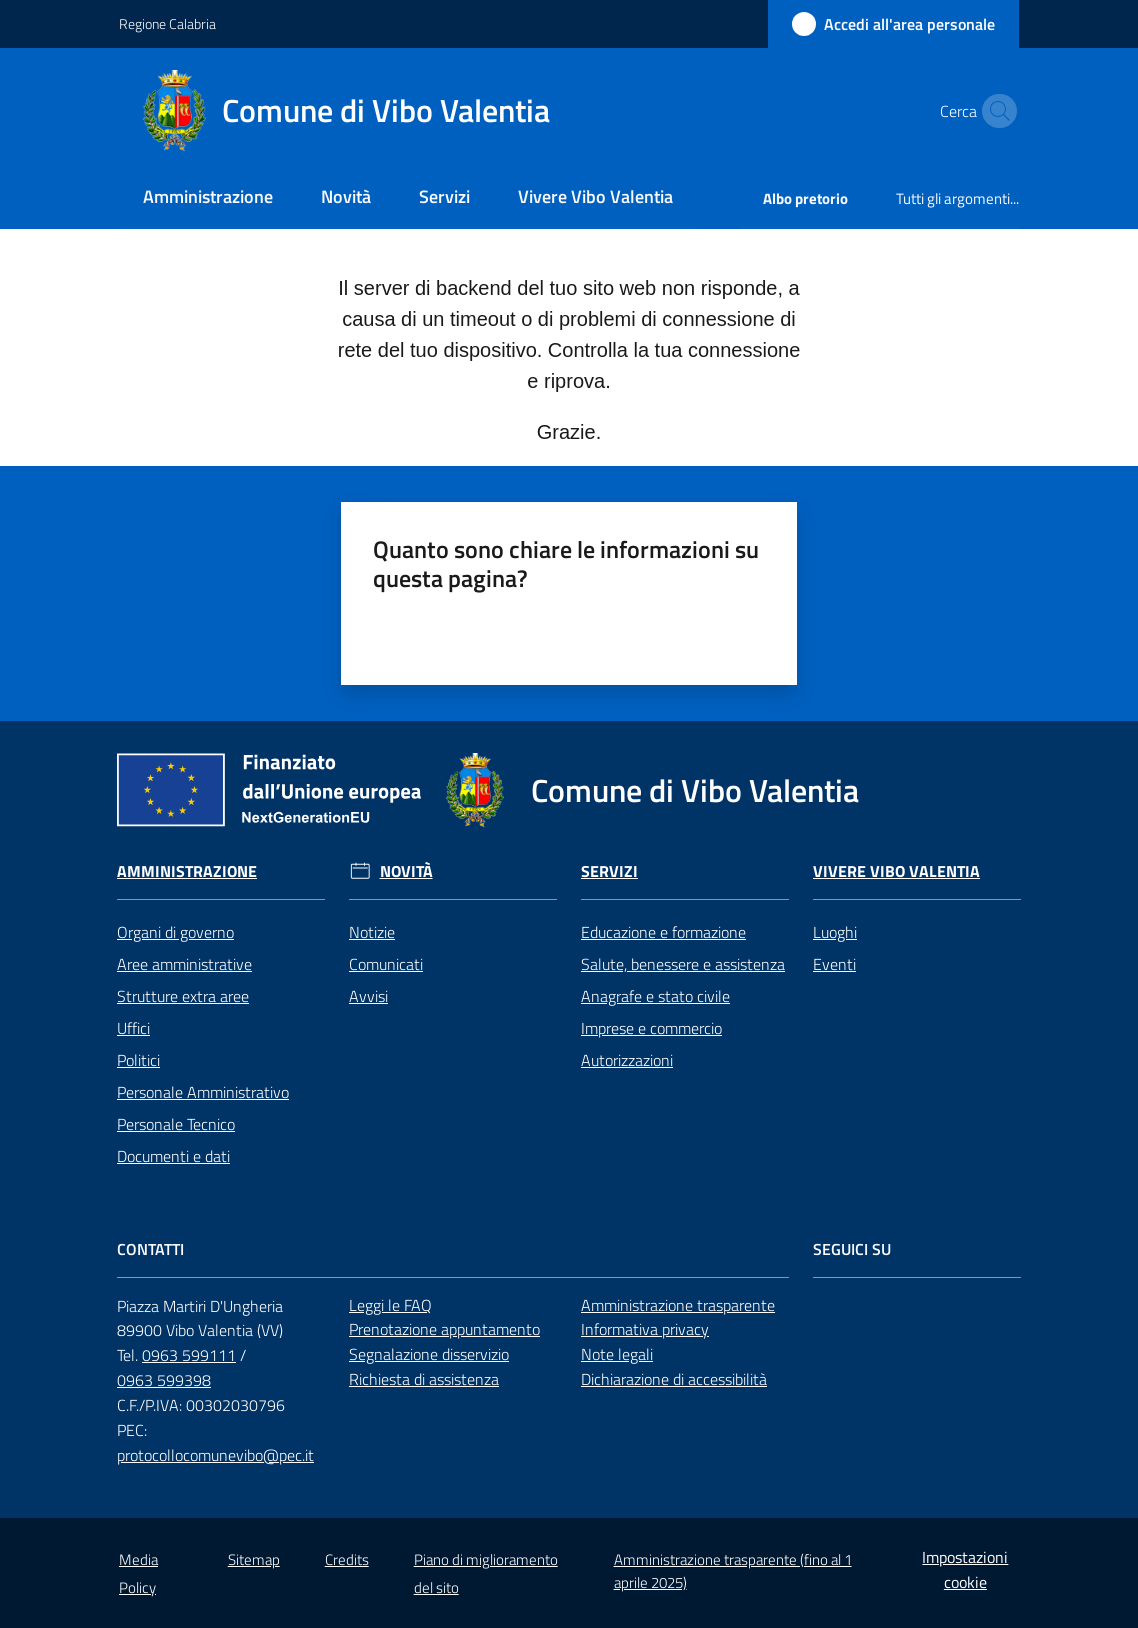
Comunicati (386, 964)
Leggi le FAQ (390, 1305)
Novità (406, 871)
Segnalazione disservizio (429, 1354)
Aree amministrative (184, 964)
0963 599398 (164, 1380)
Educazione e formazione (663, 932)
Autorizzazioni (627, 1060)
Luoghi (835, 932)
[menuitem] (208, 198)
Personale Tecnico (176, 1124)
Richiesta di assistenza (424, 1379)
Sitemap (254, 1559)
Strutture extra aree (183, 996)
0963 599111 (189, 1355)
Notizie (372, 932)
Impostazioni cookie (965, 1569)
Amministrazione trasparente (678, 1305)
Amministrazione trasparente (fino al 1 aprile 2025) (733, 1571)
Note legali (617, 1354)
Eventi (834, 964)
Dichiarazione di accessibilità (674, 1379)
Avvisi (368, 996)
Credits (347, 1559)
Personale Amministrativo (203, 1092)
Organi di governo (175, 932)
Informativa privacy (645, 1329)
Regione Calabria (167, 23)
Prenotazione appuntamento (444, 1329)
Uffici (133, 1028)
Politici (138, 1060)
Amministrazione (187, 871)
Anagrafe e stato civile (655, 996)
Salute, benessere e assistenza (683, 964)
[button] (995, 111)
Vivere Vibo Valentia (896, 871)
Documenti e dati (173, 1156)
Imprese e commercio (651, 1028)
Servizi (609, 871)
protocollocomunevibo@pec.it (215, 1455)
